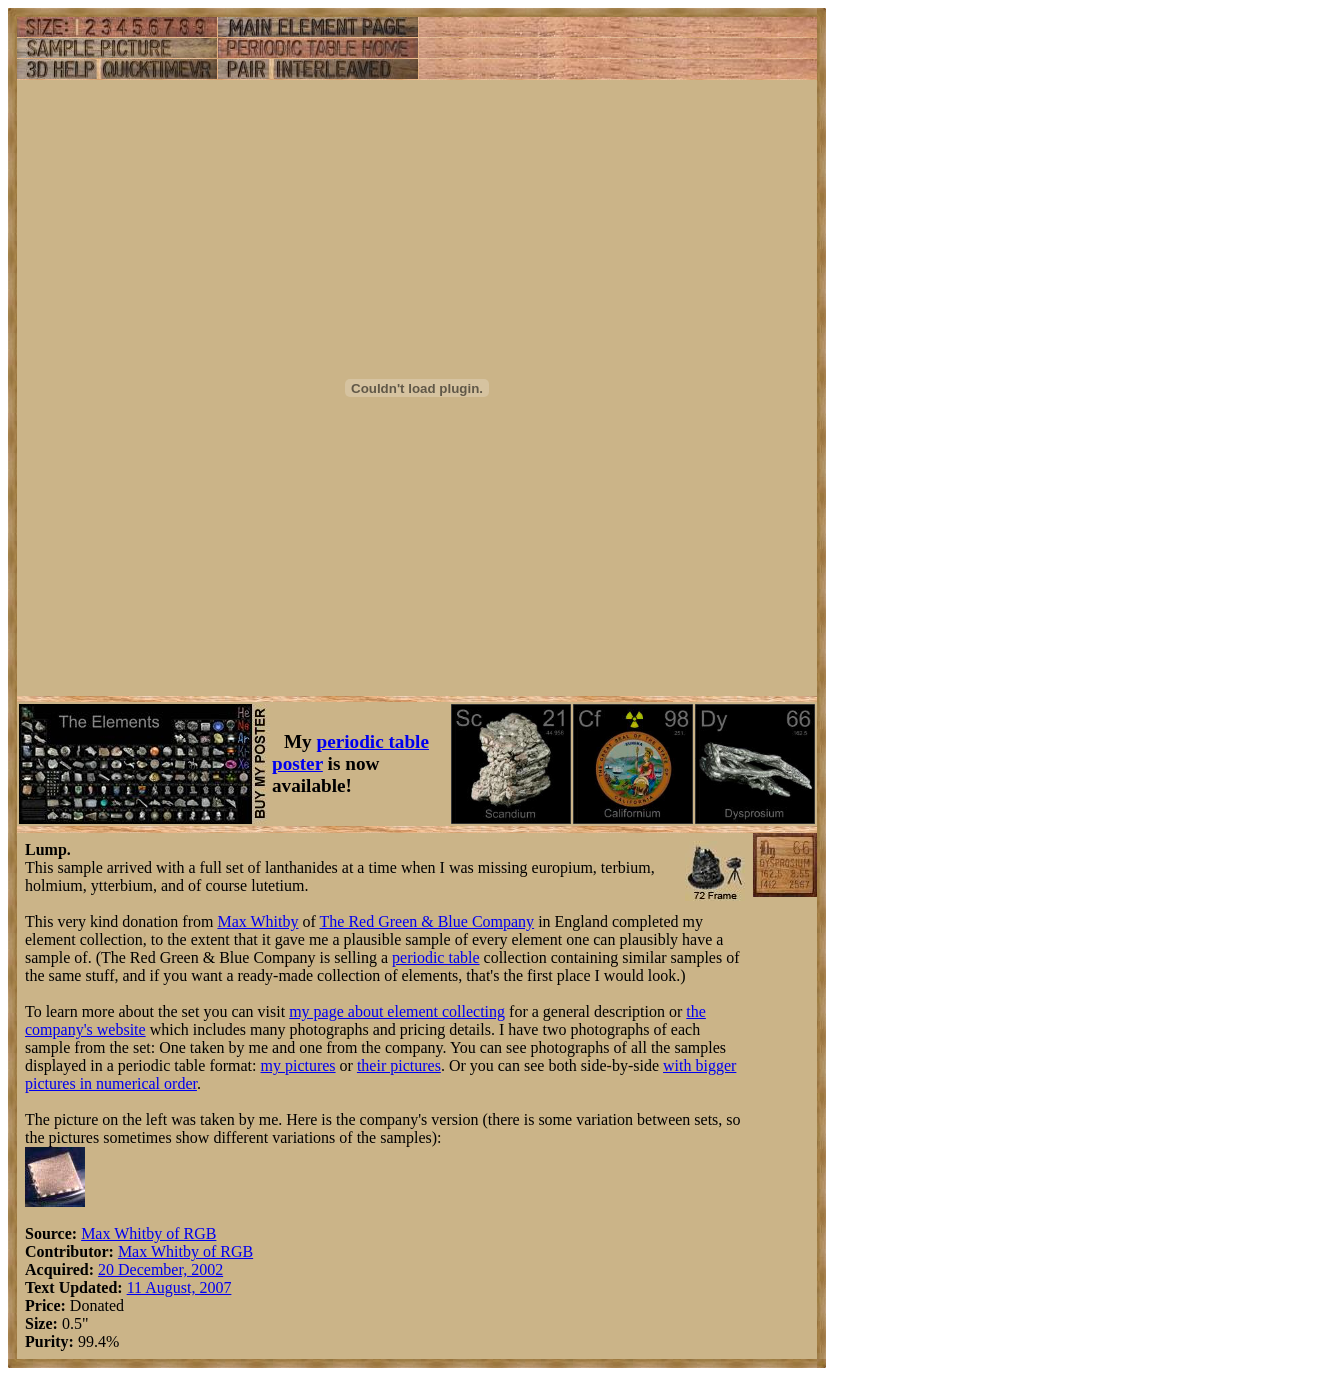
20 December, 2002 (160, 1269)
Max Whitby (257, 921)
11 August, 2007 (179, 1287)
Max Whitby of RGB (148, 1233)
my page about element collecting (397, 1011)
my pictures (297, 1065)
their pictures (399, 1065)
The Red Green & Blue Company (427, 921)
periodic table (436, 957)
